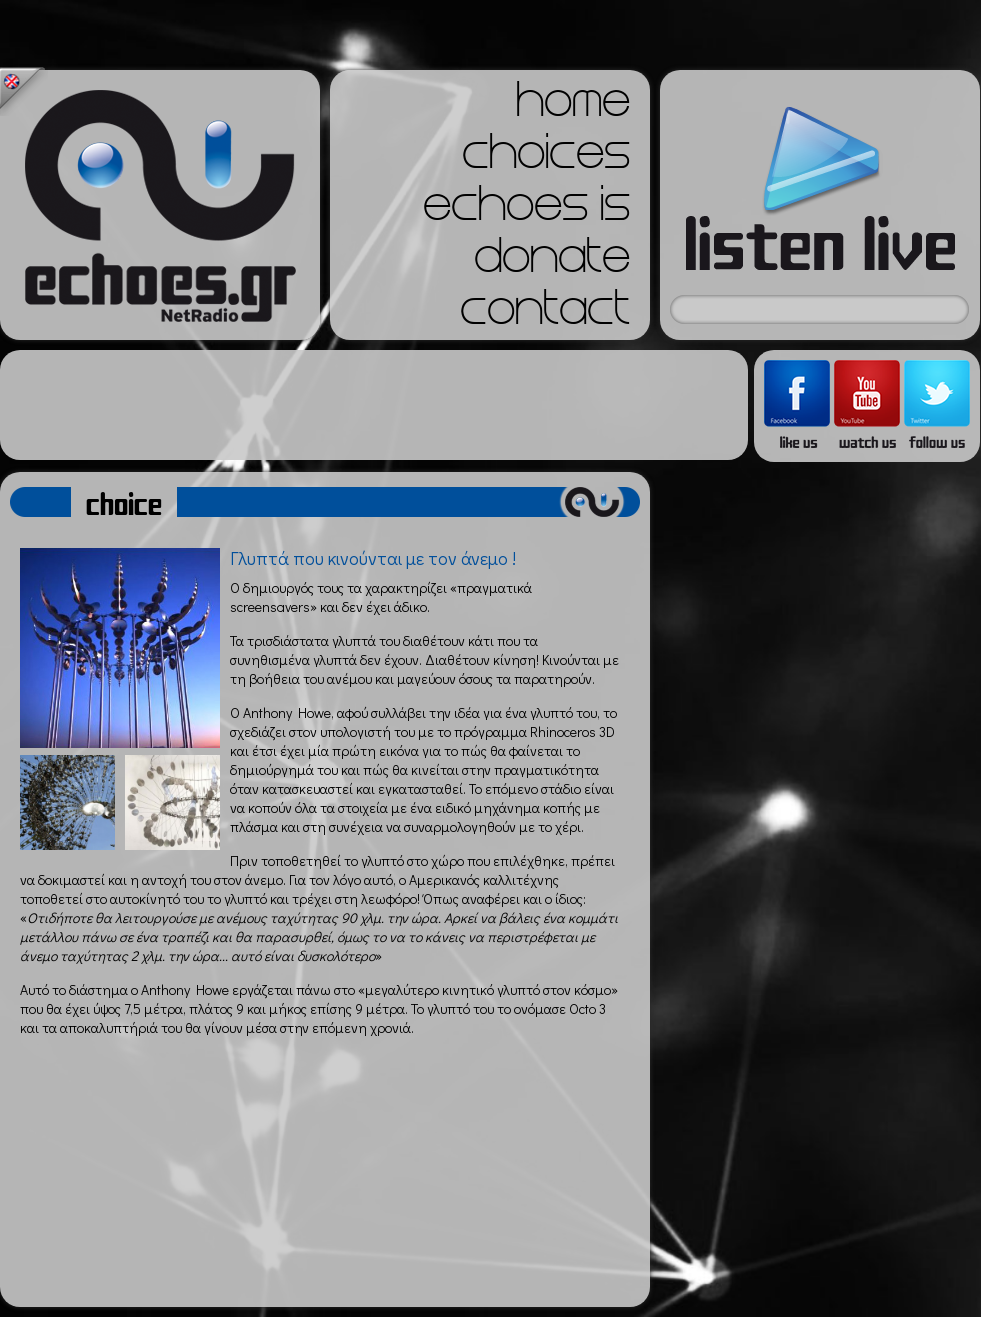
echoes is (526, 210)
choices (546, 158)
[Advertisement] (374, 405)
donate (552, 262)
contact (545, 314)
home (573, 106)
